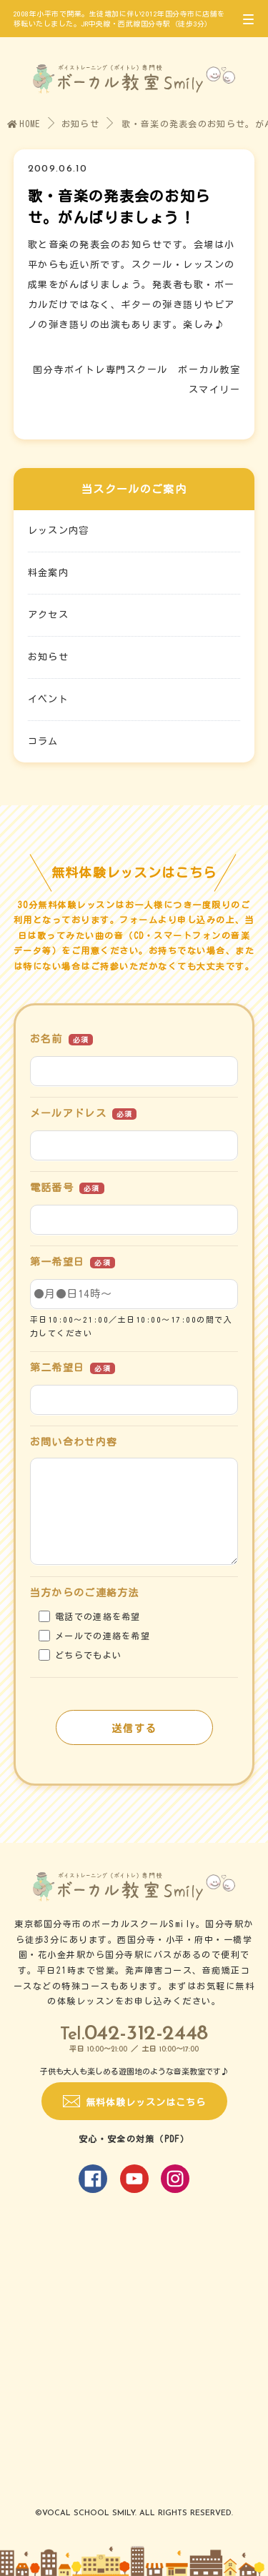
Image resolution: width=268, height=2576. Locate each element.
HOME (24, 124)
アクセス (48, 615)
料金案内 (48, 572)
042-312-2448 (146, 2034)
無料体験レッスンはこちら (146, 2102)
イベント (48, 699)
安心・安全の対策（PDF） (134, 2138)
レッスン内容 (58, 530)
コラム (43, 741)
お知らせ (80, 123)
